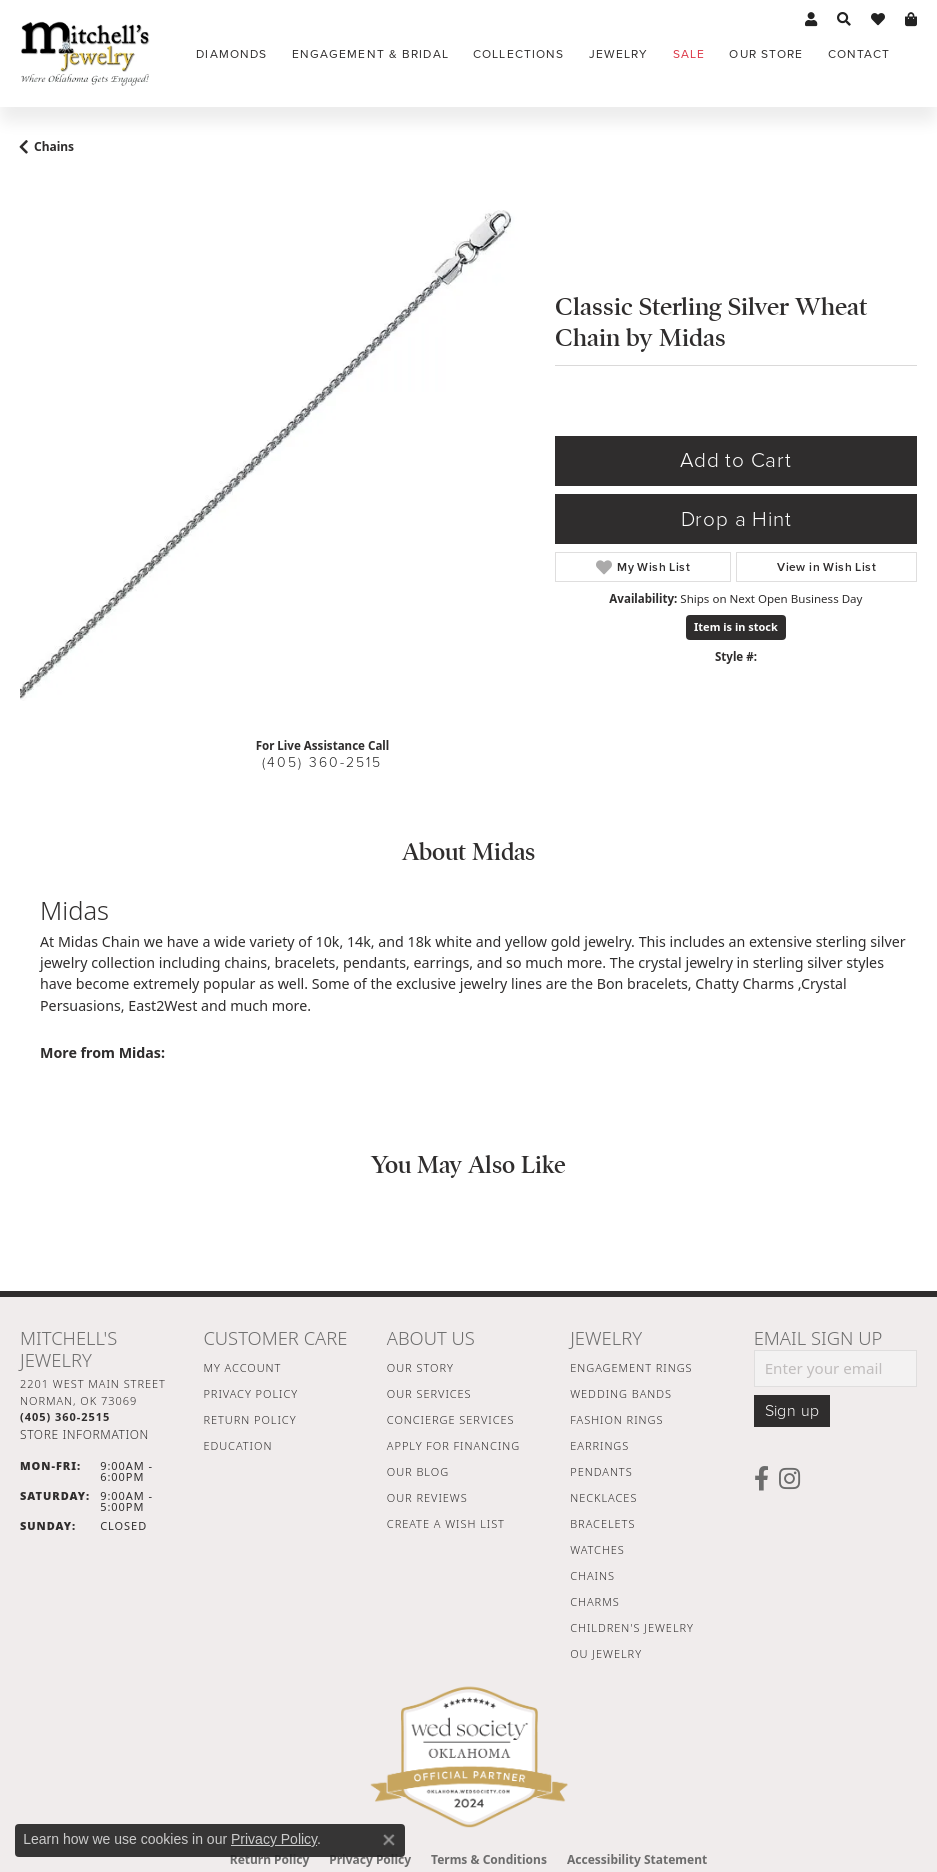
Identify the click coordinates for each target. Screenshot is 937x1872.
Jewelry (619, 54)
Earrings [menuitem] (599, 1445)
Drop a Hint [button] (736, 519)
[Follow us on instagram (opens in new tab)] (789, 1479)
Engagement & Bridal (370, 54)
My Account (242, 1367)
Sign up (792, 1411)
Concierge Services (451, 1419)
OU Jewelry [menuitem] (606, 1653)
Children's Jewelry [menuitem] (632, 1627)
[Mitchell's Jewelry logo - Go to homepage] (85, 53)
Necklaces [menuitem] (603, 1497)
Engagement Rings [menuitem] (631, 1367)
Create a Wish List (446, 1523)
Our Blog (418, 1471)
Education (237, 1445)
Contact (859, 54)
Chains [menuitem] (592, 1575)
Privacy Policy (250, 1393)
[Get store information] (84, 1434)
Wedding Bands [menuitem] (621, 1393)
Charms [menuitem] (594, 1601)
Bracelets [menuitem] (602, 1523)
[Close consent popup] (389, 1840)
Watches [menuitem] (597, 1549)
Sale (689, 54)
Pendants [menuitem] (601, 1471)
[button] (811, 20)
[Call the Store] (65, 1416)
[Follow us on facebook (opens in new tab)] (761, 1479)
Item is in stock (736, 626)
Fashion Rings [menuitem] (616, 1419)
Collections (518, 54)
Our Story (420, 1367)
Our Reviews (427, 1497)
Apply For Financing (453, 1445)
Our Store (766, 54)
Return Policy (249, 1419)
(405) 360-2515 (322, 762)
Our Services (429, 1393)
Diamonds (231, 54)
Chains (54, 146)
